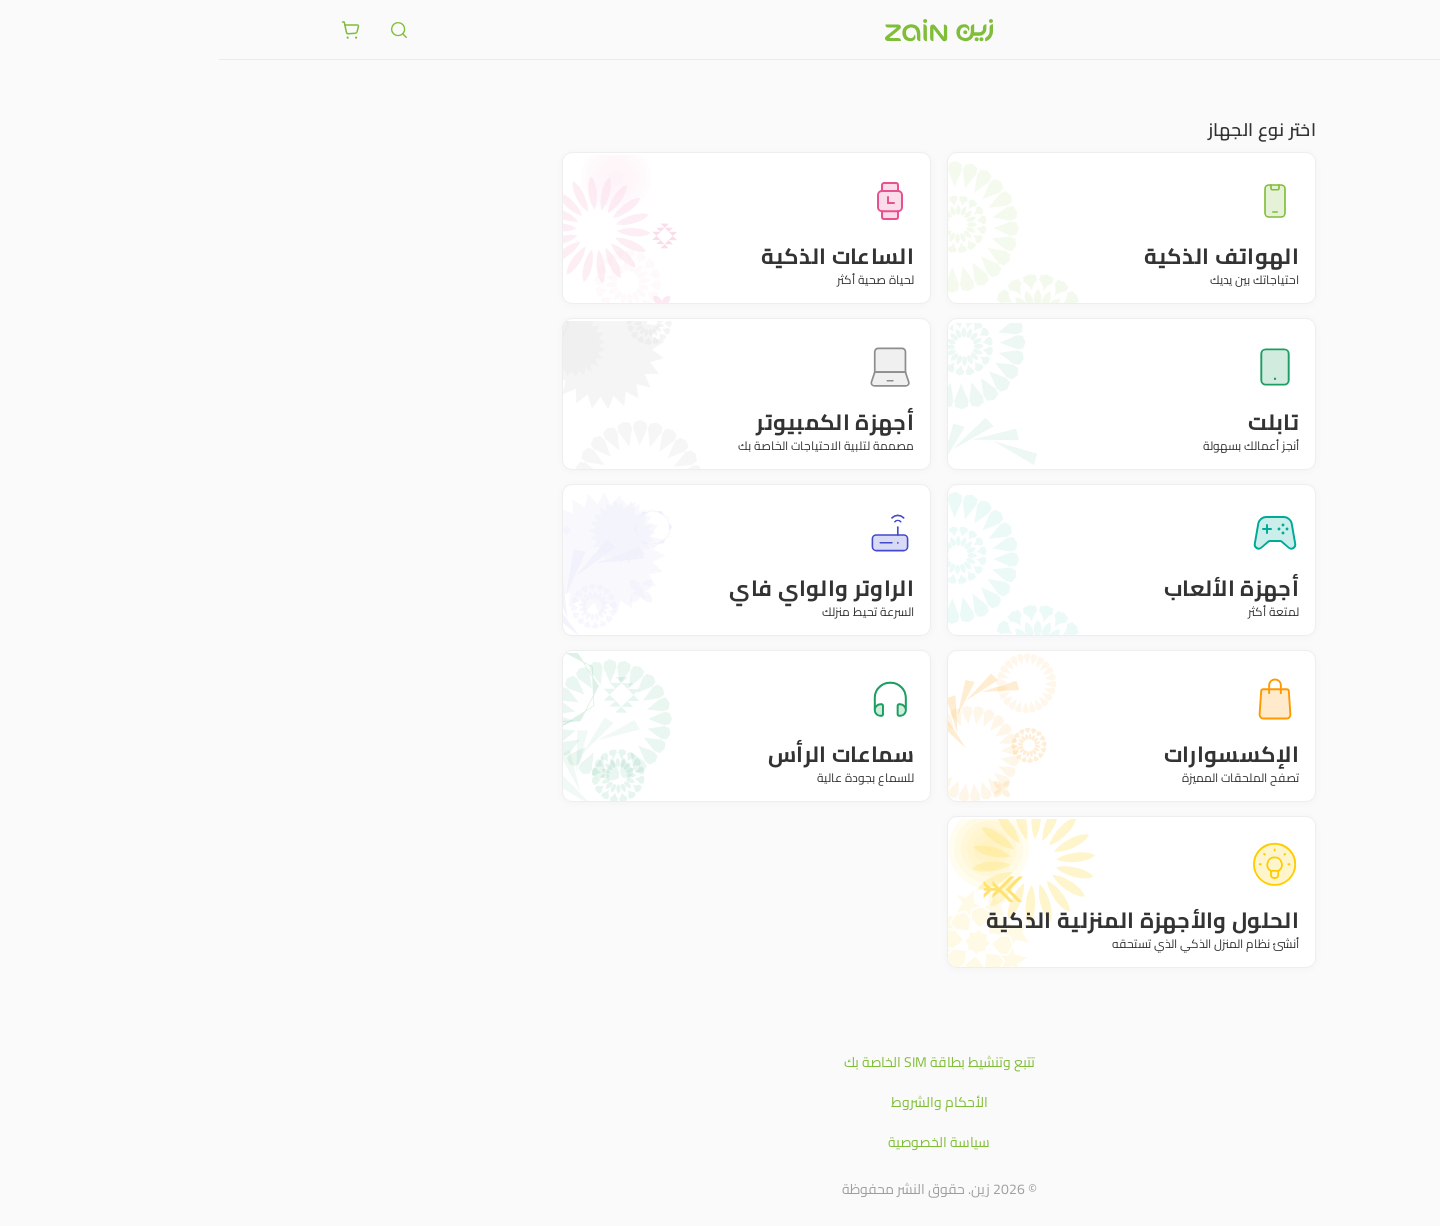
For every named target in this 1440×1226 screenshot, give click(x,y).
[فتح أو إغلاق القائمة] (1308, 29)
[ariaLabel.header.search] (180, 30)
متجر (1307, 90)
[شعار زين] (720, 30)
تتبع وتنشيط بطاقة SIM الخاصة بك (720, 1062)
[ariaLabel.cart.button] (132, 30)
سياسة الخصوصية (720, 1142)
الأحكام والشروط (720, 1102)
